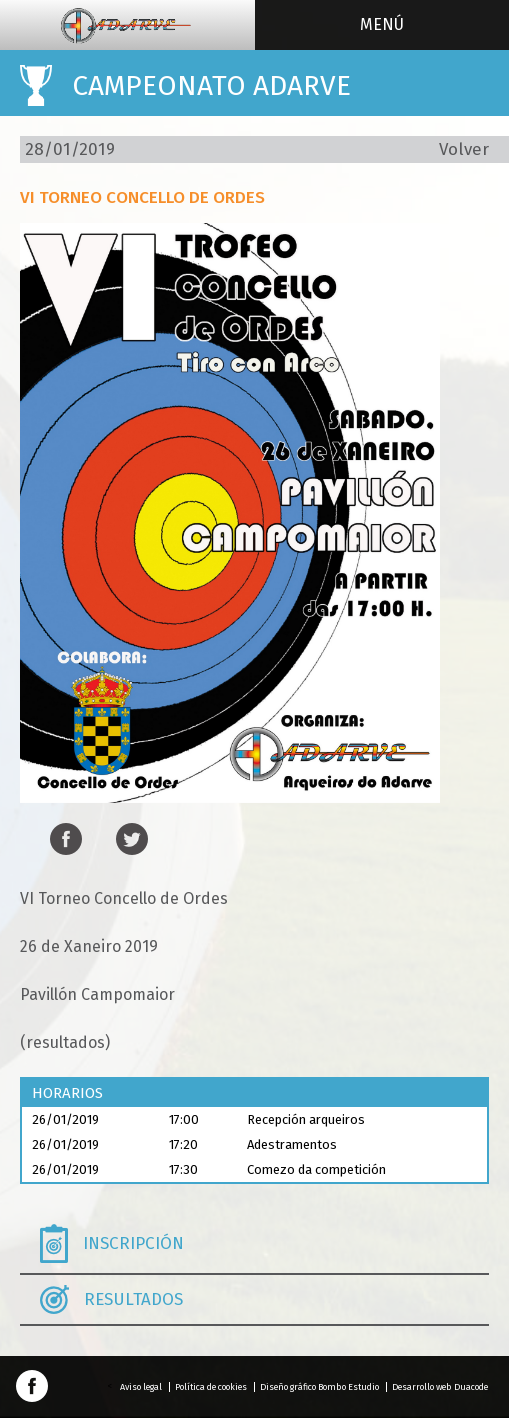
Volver (464, 149)
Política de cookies (211, 1387)
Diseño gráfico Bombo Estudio (319, 1387)
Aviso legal (141, 1387)
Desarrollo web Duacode (440, 1387)
